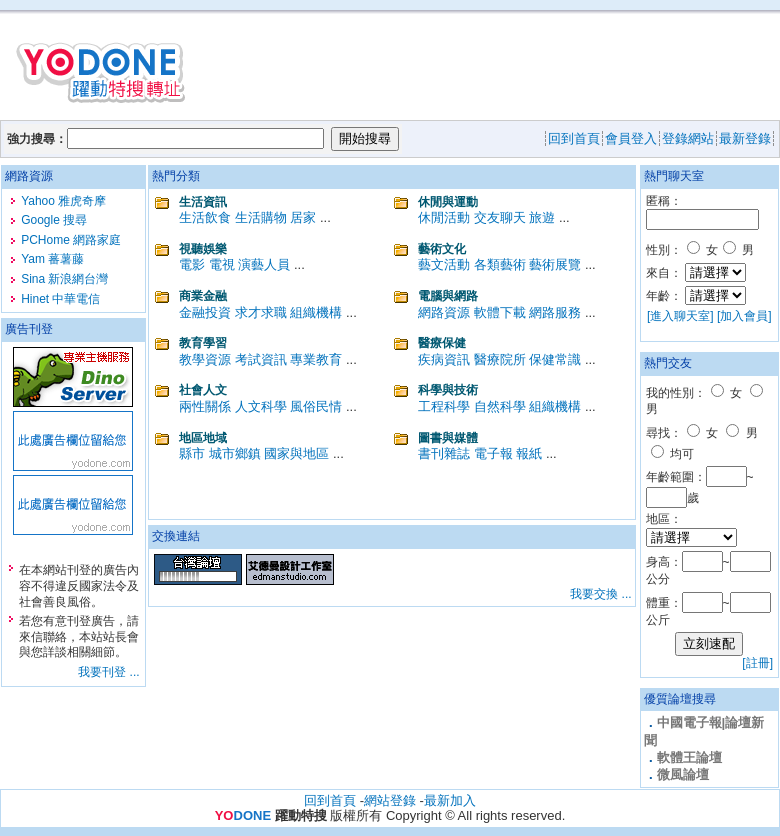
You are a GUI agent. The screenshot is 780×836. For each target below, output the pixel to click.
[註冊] (757, 663)
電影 (192, 264)
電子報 (493, 453)
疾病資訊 (444, 359)
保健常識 (555, 359)
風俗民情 (316, 406)
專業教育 (316, 359)
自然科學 (500, 406)
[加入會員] (744, 316)
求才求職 (261, 312)
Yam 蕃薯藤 (52, 259)
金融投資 (205, 312)
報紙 (529, 453)
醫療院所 (500, 359)
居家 (303, 217)
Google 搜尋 (54, 220)
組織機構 (316, 312)
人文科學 (261, 406)
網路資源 (444, 312)
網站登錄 (390, 800)
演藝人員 (264, 264)
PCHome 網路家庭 (71, 240)
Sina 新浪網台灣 (64, 279)
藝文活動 (444, 264)
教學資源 (205, 359)
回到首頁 (330, 800)
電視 (222, 264)
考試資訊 (261, 359)
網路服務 (555, 312)
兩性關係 (205, 406)
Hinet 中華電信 (60, 299)
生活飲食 (205, 217)
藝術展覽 (555, 264)
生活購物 (261, 217)
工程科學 (444, 406)
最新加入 (450, 800)
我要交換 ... (600, 594)
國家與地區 (296, 453)
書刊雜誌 (444, 453)
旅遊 (542, 217)
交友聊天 (500, 217)
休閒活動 (444, 217)
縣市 (192, 453)
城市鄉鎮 (235, 453)
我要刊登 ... (108, 672)
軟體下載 (500, 312)
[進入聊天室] (680, 316)
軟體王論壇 (689, 757)
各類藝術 (500, 264)
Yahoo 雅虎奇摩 (63, 201)
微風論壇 (683, 774)
